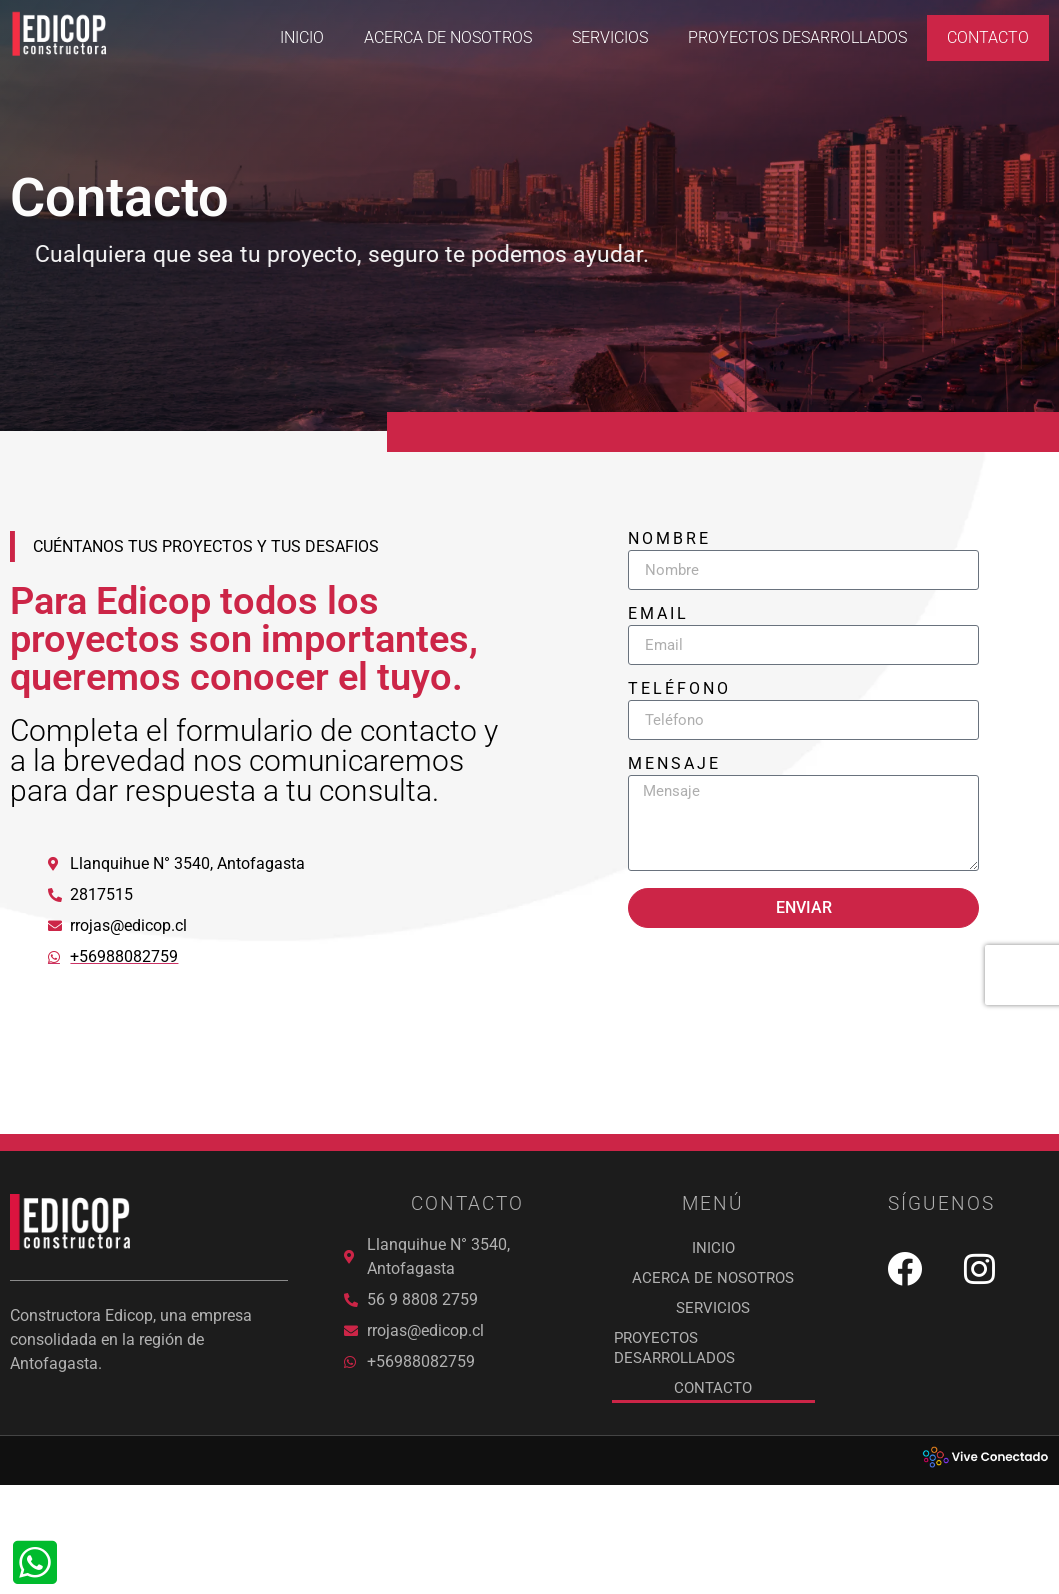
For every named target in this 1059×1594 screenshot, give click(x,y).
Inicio (302, 37)
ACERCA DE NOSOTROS (448, 37)
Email (658, 645)
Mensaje (674, 795)
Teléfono (679, 720)
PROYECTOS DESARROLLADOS (797, 37)
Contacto (988, 37)
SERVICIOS (610, 37)
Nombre (669, 570)
